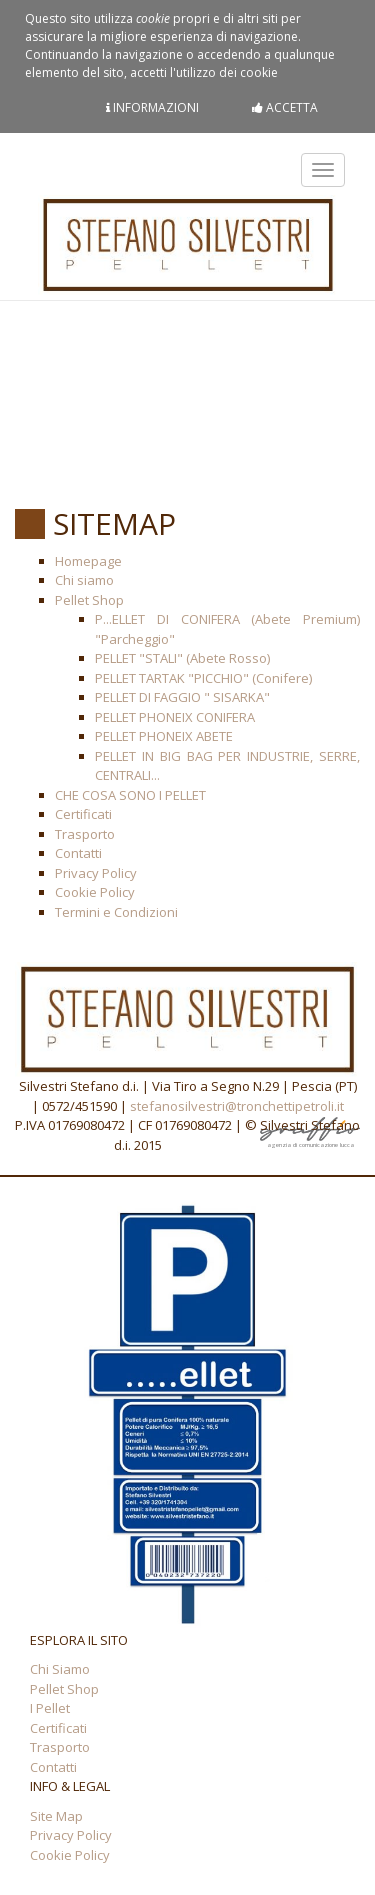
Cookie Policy (95, 892)
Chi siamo (84, 580)
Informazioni (152, 107)
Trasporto (85, 834)
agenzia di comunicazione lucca (310, 1142)
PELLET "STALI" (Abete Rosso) (182, 658)
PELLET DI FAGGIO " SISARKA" (182, 697)
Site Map (56, 1816)
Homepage (88, 561)
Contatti (78, 853)
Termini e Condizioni (116, 912)
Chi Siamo (60, 1669)
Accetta (285, 107)
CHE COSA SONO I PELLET (130, 795)
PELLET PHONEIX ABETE (164, 736)
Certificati (83, 814)
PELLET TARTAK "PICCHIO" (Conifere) (203, 678)
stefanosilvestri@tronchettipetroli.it (237, 1106)
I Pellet (50, 1708)
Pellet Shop (89, 600)
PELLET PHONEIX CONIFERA (175, 717)
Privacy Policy (96, 873)
